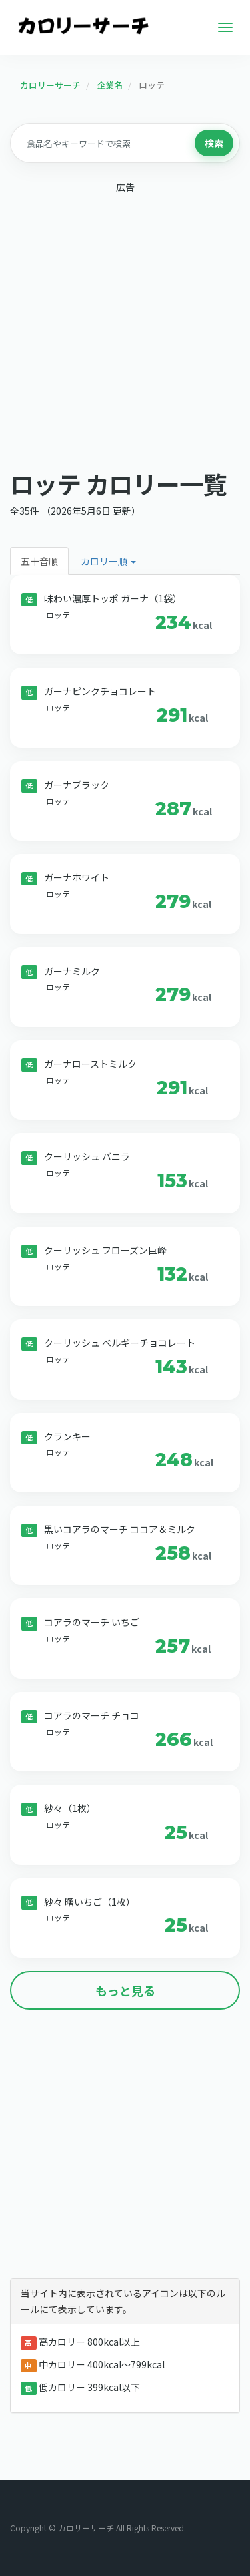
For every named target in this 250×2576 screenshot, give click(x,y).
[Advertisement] (125, 327)
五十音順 (39, 561)
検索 (214, 143)
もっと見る (125, 1990)
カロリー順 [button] (108, 561)
